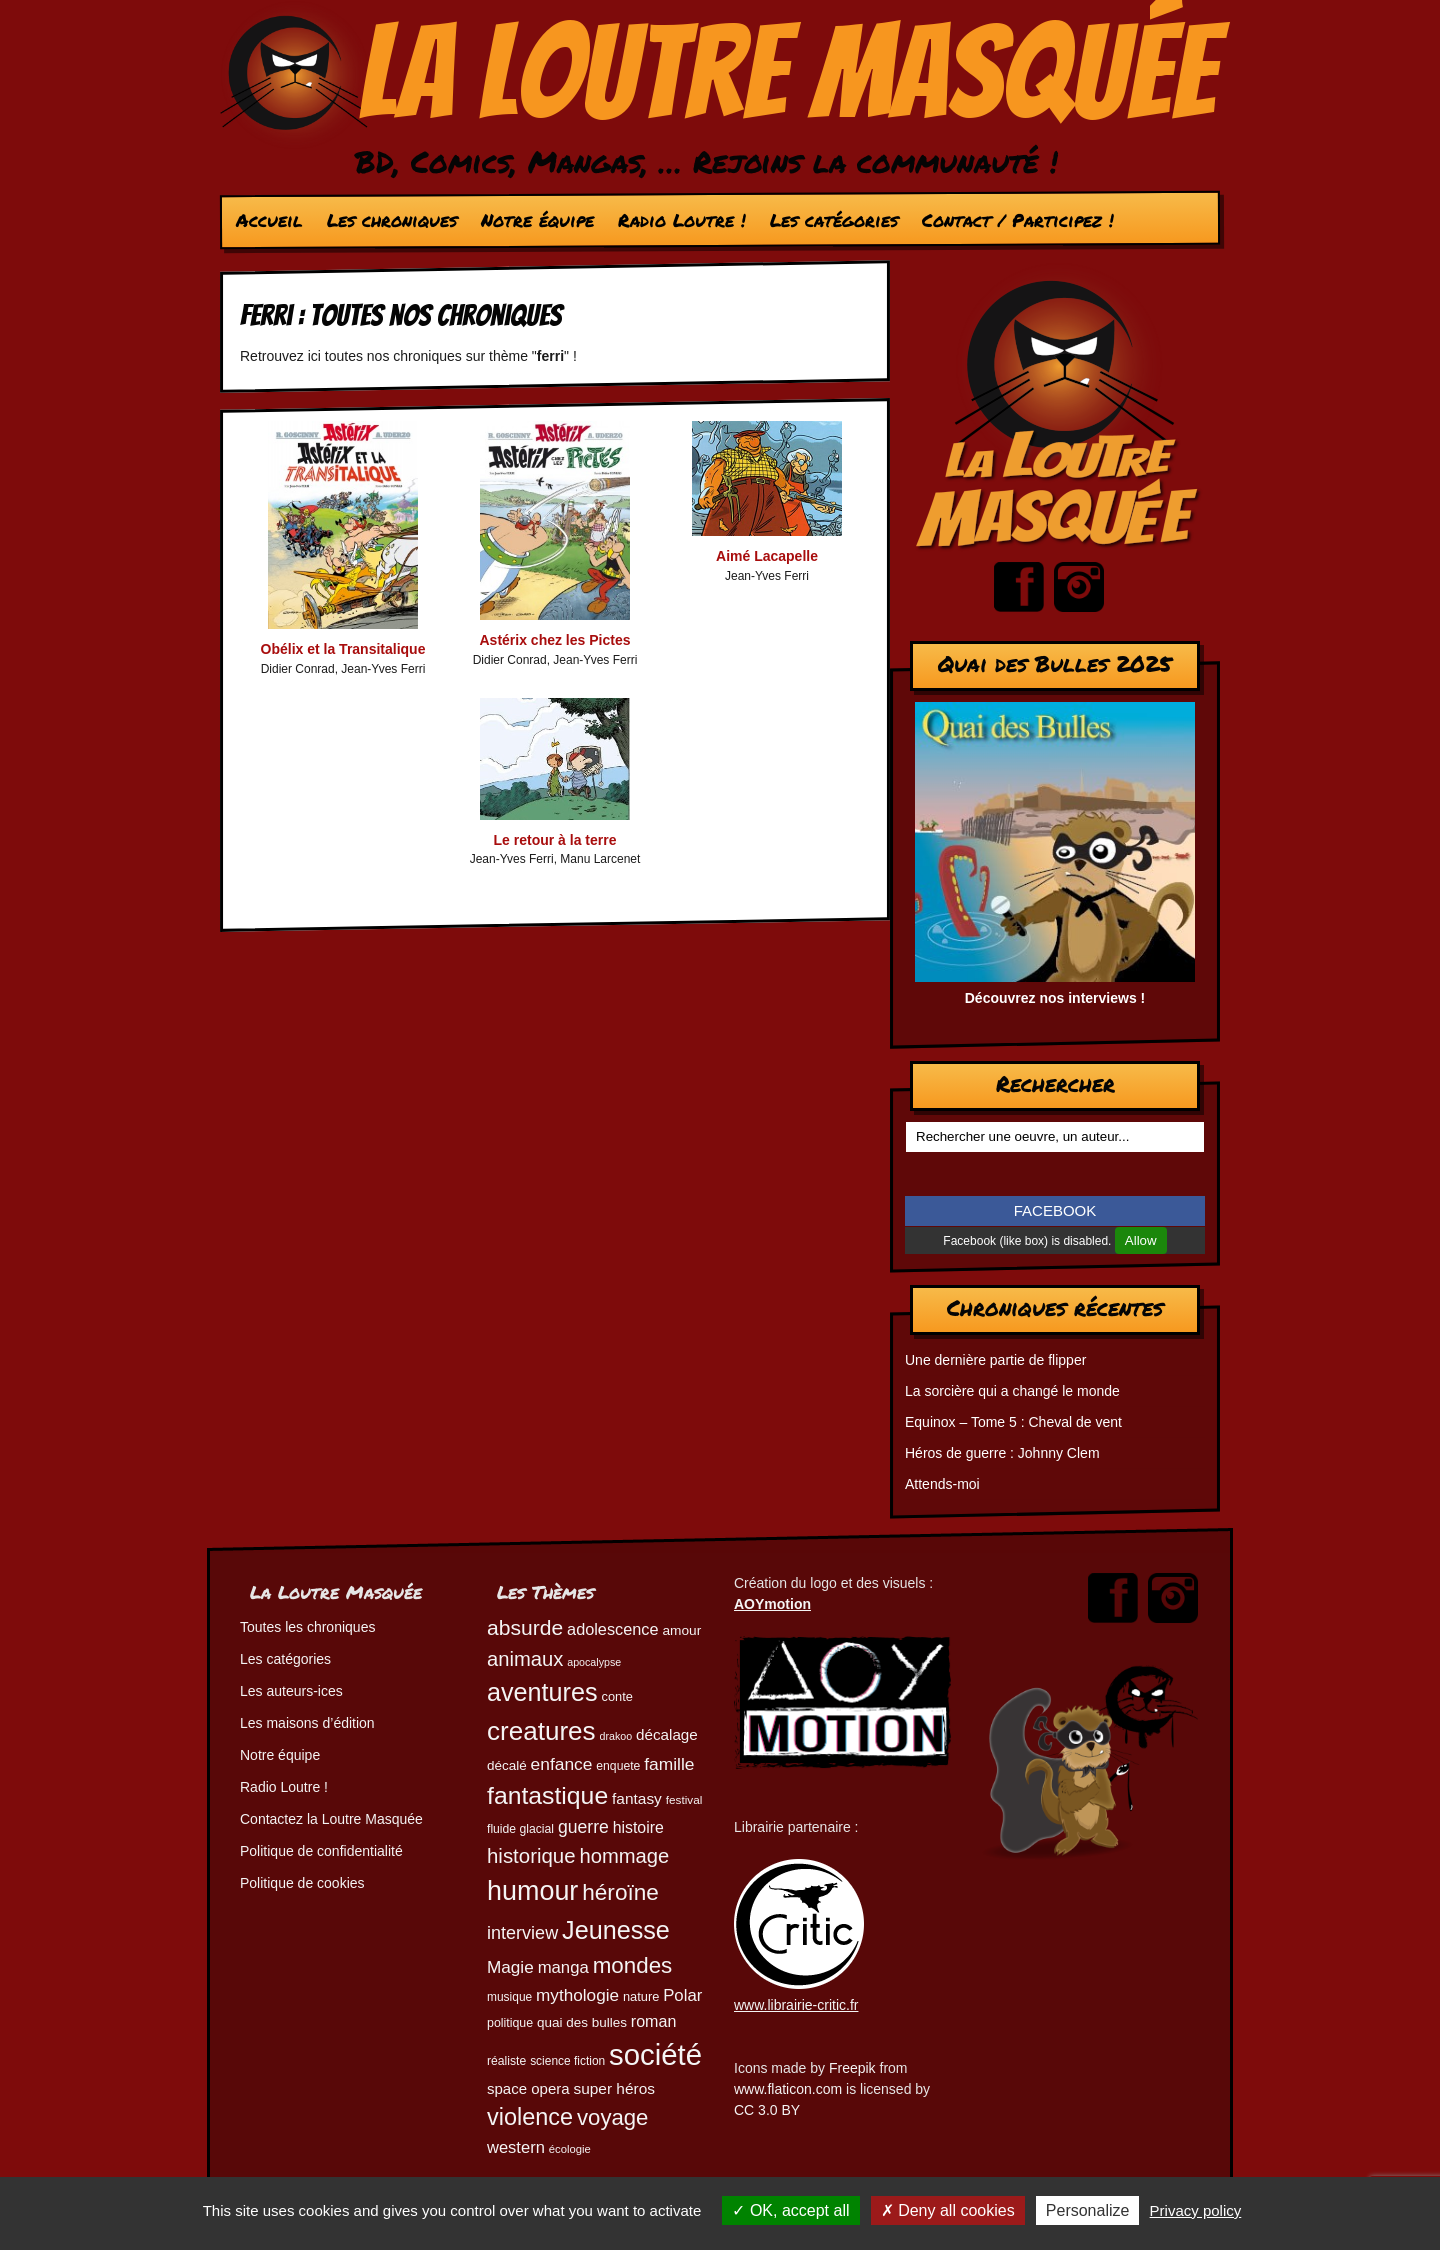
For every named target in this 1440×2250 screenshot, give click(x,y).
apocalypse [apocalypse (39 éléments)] (594, 1662)
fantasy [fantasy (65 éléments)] (637, 1798)
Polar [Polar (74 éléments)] (682, 1995)
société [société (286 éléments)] (655, 2054)
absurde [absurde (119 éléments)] (525, 1627)
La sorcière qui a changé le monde (1012, 1391)
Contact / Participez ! (1018, 220)
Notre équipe (537, 220)
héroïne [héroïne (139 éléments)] (620, 1892)
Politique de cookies (302, 1883)
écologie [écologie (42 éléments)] (570, 2149)
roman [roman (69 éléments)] (654, 2021)
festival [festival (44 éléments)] (684, 1799)
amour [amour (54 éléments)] (681, 1630)
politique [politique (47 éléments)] (510, 2023)
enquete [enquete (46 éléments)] (618, 1766)
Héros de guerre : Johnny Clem (1002, 1453)
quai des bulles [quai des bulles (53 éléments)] (582, 2022)
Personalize (1088, 2210)
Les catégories (834, 220)
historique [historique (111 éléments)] (531, 1856)
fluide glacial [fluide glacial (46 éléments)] (520, 1829)
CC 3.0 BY (767, 2110)
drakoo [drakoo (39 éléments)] (616, 1736)
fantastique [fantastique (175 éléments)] (547, 1795)
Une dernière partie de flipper (995, 1360)
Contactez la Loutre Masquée (331, 1819)
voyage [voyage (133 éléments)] (612, 2117)
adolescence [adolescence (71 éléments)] (613, 1629)
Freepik (852, 2068)
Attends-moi (942, 1484)
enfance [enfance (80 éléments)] (562, 1764)
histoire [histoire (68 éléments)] (638, 1827)
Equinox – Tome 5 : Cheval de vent (1013, 1422)
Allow (1141, 1240)
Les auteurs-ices (291, 1691)
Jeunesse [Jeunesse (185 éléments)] (616, 1930)
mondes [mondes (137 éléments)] (633, 1965)
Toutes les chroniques (307, 1627)
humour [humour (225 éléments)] (532, 1891)
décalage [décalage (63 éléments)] (667, 1734)
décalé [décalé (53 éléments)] (507, 1765)
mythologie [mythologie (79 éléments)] (577, 1995)
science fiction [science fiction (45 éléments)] (567, 2061)
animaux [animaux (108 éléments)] (525, 1659)
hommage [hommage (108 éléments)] (624, 1856)
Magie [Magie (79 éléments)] (510, 1967)
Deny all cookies (948, 2210)
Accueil (269, 220)
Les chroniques (392, 220)
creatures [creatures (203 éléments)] (541, 1731)
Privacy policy (1196, 2210)
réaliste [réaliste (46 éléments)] (506, 2061)
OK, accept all (790, 2210)
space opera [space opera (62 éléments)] (528, 2088)
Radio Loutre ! (682, 220)
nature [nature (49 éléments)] (641, 1996)
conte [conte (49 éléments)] (617, 1696)
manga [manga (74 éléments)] (563, 1967)
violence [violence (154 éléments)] (530, 2117)
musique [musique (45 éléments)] (509, 1997)
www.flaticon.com (788, 2089)
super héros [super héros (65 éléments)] (614, 2088)
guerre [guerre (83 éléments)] (583, 1827)
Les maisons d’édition (307, 1723)
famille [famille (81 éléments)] (669, 1764)
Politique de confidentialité (321, 1851)
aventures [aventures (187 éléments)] (542, 1692)
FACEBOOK (1055, 1210)
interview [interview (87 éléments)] (522, 1933)
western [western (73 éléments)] (516, 2147)
